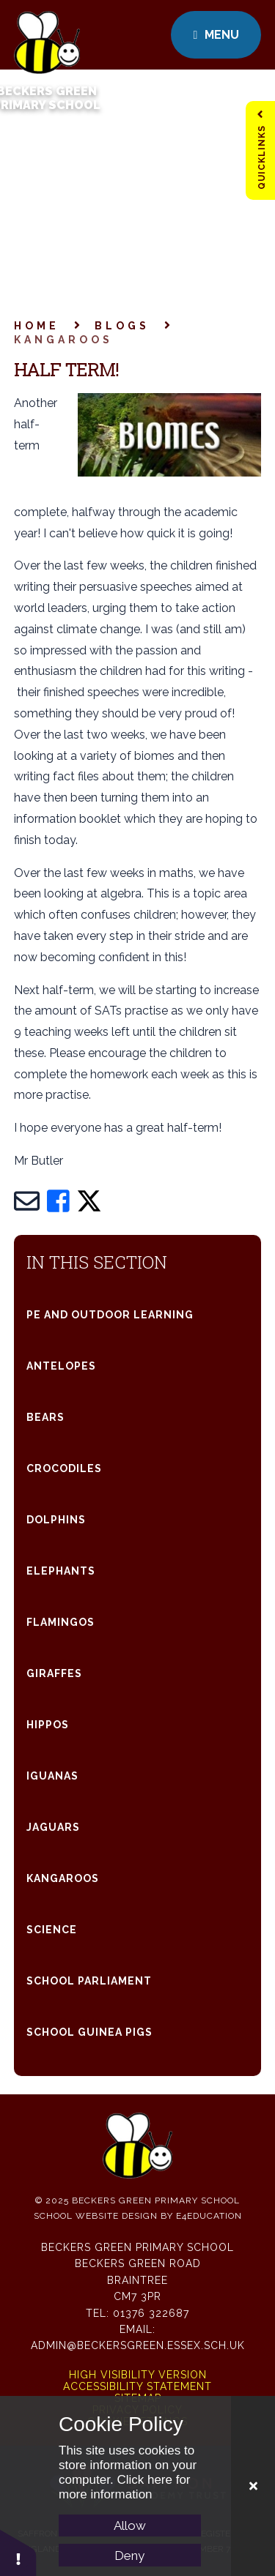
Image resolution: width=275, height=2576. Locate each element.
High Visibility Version (138, 2375)
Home (36, 326)
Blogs (122, 326)
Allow (130, 2525)
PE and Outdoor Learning (110, 1315)
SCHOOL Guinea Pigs (89, 2032)
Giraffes (54, 1673)
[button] (18, 2552)
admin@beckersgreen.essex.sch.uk (138, 2345)
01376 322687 (151, 2313)
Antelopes (61, 1366)
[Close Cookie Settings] (253, 2486)
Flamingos (60, 1622)
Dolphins (56, 1520)
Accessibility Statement (137, 2386)
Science (51, 1929)
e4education (209, 2216)
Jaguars (53, 1827)
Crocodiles (64, 1468)
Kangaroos (63, 340)
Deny (129, 2555)
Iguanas (52, 1776)
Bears (45, 1417)
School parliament (89, 1981)
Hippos (47, 1725)
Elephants (60, 1571)
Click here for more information (125, 2487)
